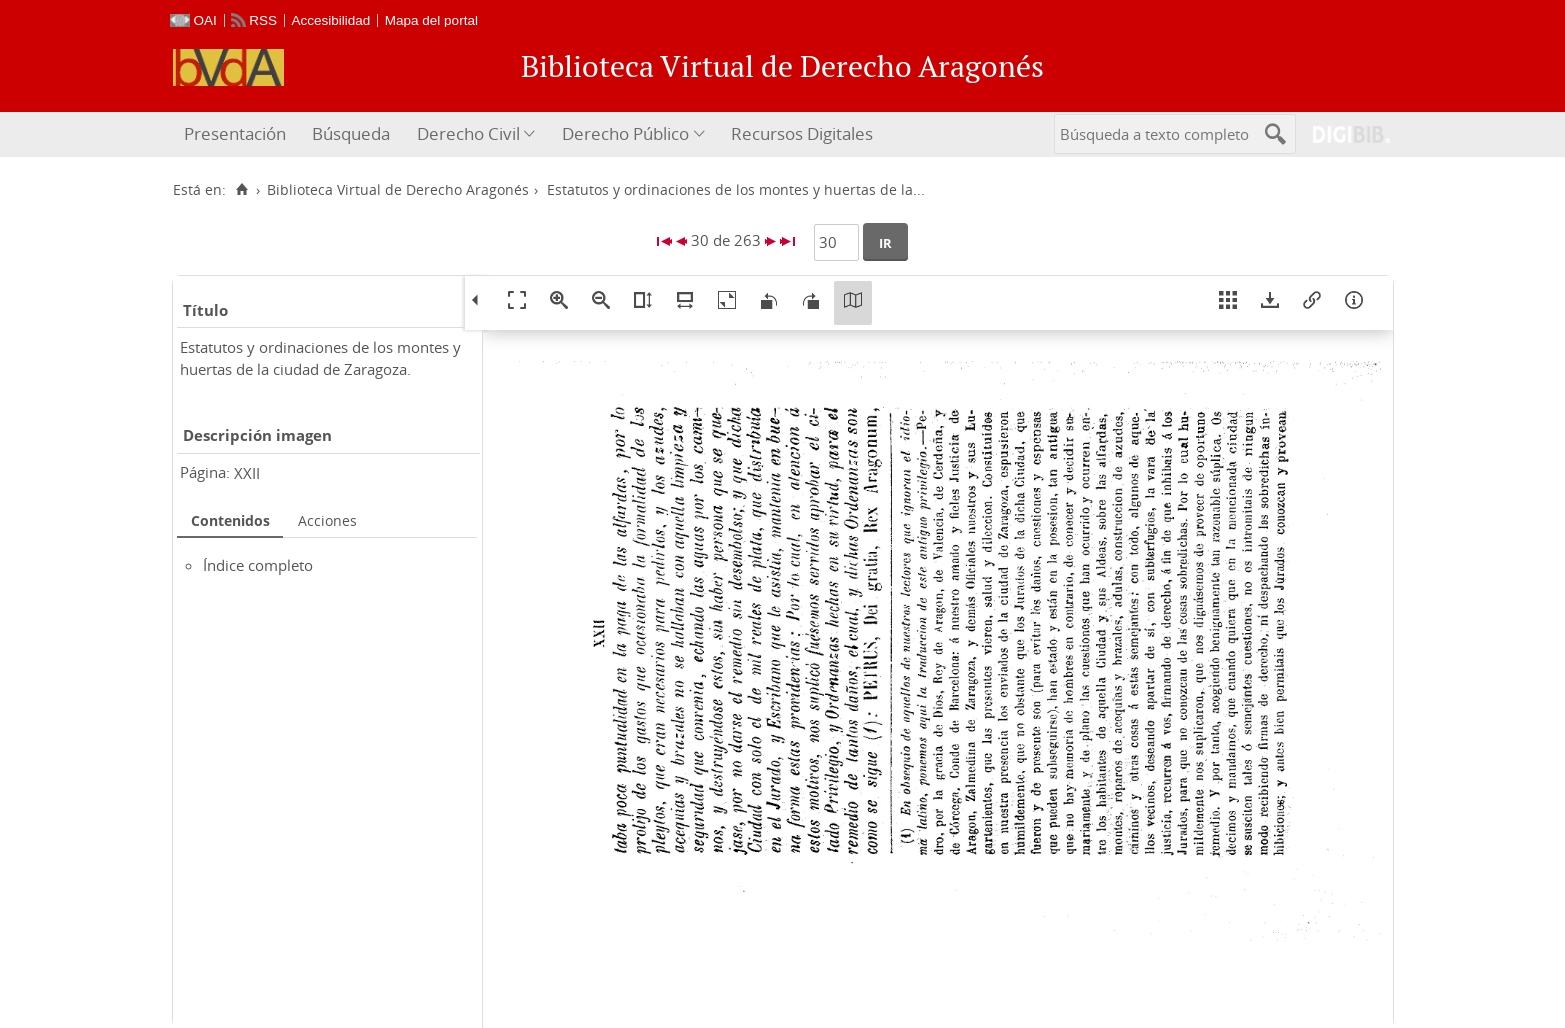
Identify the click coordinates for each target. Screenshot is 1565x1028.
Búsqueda (351, 133)
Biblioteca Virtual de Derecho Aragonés (398, 190)
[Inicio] (242, 190)
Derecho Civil (468, 133)
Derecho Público (625, 133)
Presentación (235, 133)
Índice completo (258, 565)
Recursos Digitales (802, 133)
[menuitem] (237, 134)
